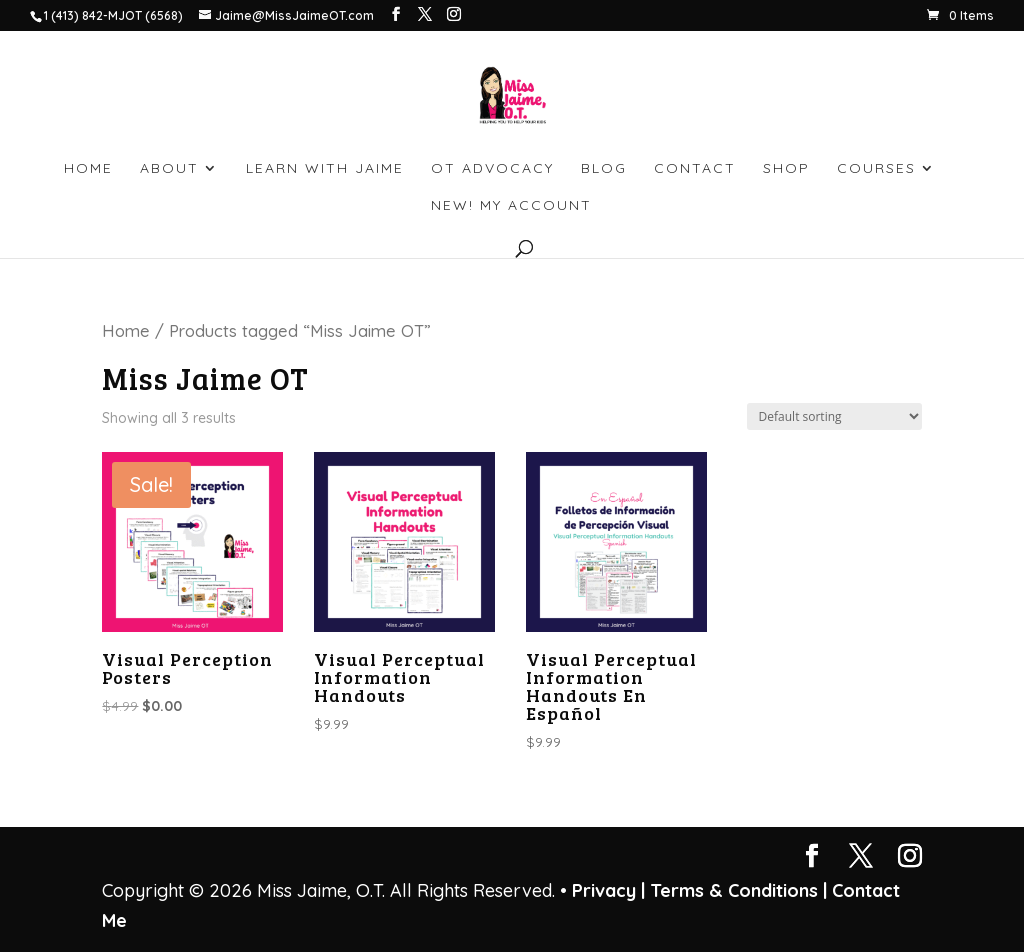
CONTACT (695, 169)
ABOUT (169, 169)
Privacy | (608, 890)
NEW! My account (511, 206)
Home (126, 330)
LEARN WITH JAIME (325, 169)
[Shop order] (834, 416)
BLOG (604, 169)
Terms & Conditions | (738, 890)
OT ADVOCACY (492, 169)
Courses (876, 169)
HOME (88, 169)
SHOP (786, 169)
